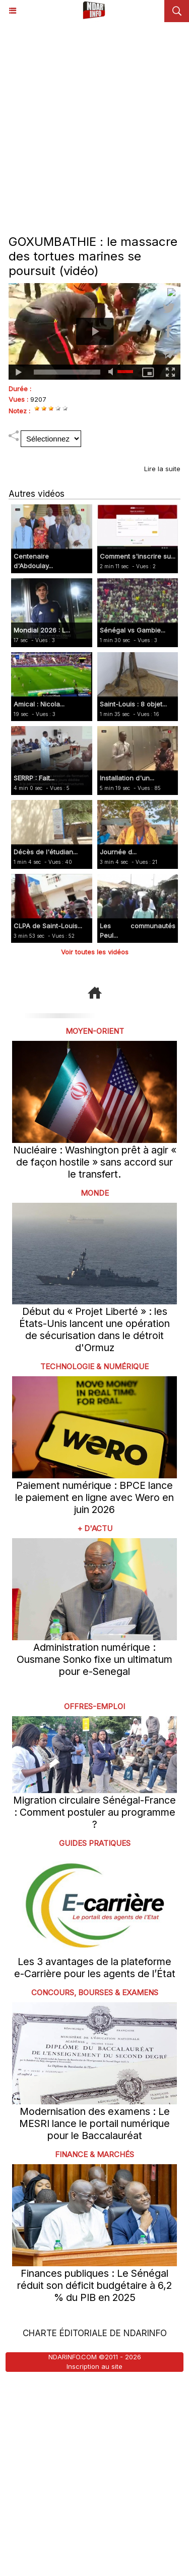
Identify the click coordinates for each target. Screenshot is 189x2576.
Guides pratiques (95, 1843)
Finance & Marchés (94, 2154)
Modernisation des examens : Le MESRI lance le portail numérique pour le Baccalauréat (94, 2123)
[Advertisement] (94, 121)
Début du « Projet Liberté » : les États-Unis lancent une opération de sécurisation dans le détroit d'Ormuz (94, 1329)
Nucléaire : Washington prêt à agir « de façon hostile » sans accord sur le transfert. (94, 1162)
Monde (95, 1193)
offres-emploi (94, 1706)
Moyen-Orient (95, 1031)
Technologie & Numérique (94, 1366)
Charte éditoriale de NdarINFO (95, 2333)
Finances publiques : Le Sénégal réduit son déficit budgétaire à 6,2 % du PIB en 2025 (94, 2285)
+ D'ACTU (94, 1528)
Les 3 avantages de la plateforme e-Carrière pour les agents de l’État (94, 1968)
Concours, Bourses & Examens (94, 1992)
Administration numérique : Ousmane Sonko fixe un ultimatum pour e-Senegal (94, 1659)
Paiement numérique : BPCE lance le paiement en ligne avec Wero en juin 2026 (94, 1497)
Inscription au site (94, 2366)
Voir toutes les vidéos (95, 952)
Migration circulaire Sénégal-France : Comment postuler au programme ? (94, 1812)
